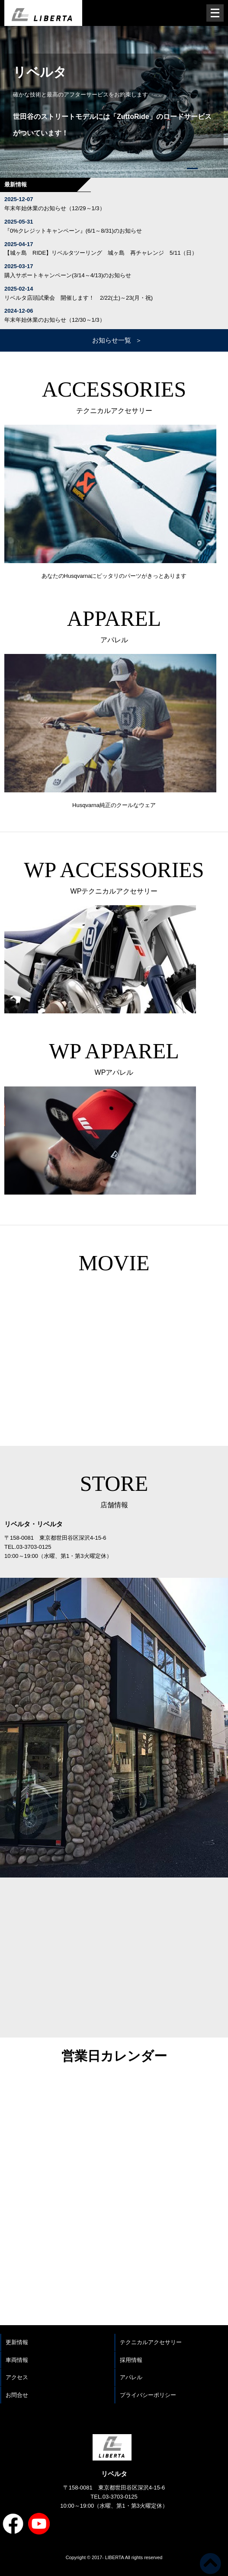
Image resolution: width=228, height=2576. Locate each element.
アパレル (131, 2377)
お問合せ (17, 2395)
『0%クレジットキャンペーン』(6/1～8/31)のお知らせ (73, 230)
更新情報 (17, 2342)
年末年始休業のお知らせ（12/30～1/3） (54, 320)
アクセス (17, 2377)
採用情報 (131, 2360)
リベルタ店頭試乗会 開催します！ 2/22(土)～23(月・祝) (78, 298)
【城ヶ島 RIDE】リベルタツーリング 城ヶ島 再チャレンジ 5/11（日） (100, 253)
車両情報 (17, 2360)
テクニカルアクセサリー (151, 2342)
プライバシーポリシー (148, 2395)
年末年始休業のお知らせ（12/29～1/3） (54, 208)
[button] (163, 168)
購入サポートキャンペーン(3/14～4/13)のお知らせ (67, 275)
